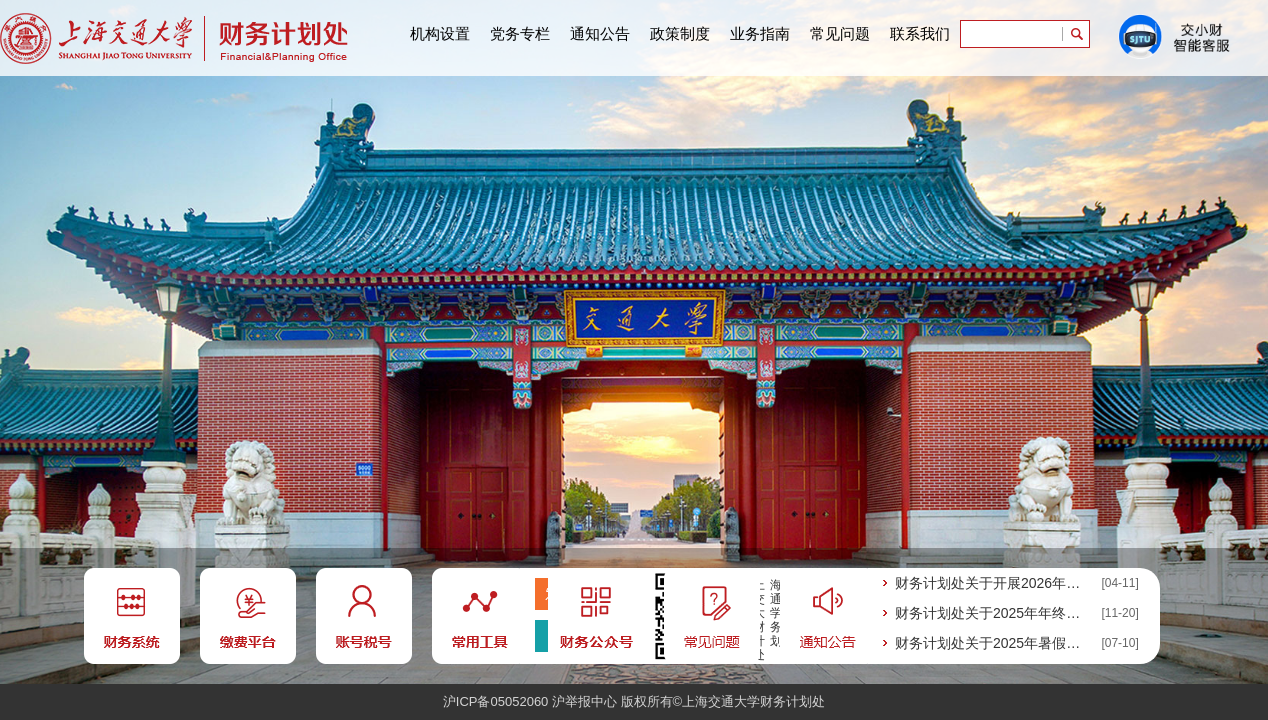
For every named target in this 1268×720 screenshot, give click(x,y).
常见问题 (840, 33)
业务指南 (760, 33)
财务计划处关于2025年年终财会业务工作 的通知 (992, 613)
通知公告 (600, 33)
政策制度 (680, 33)
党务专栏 (520, 33)
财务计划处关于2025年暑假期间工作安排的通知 (992, 643)
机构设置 (440, 33)
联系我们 (920, 33)
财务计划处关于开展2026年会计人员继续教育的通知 (992, 583)
